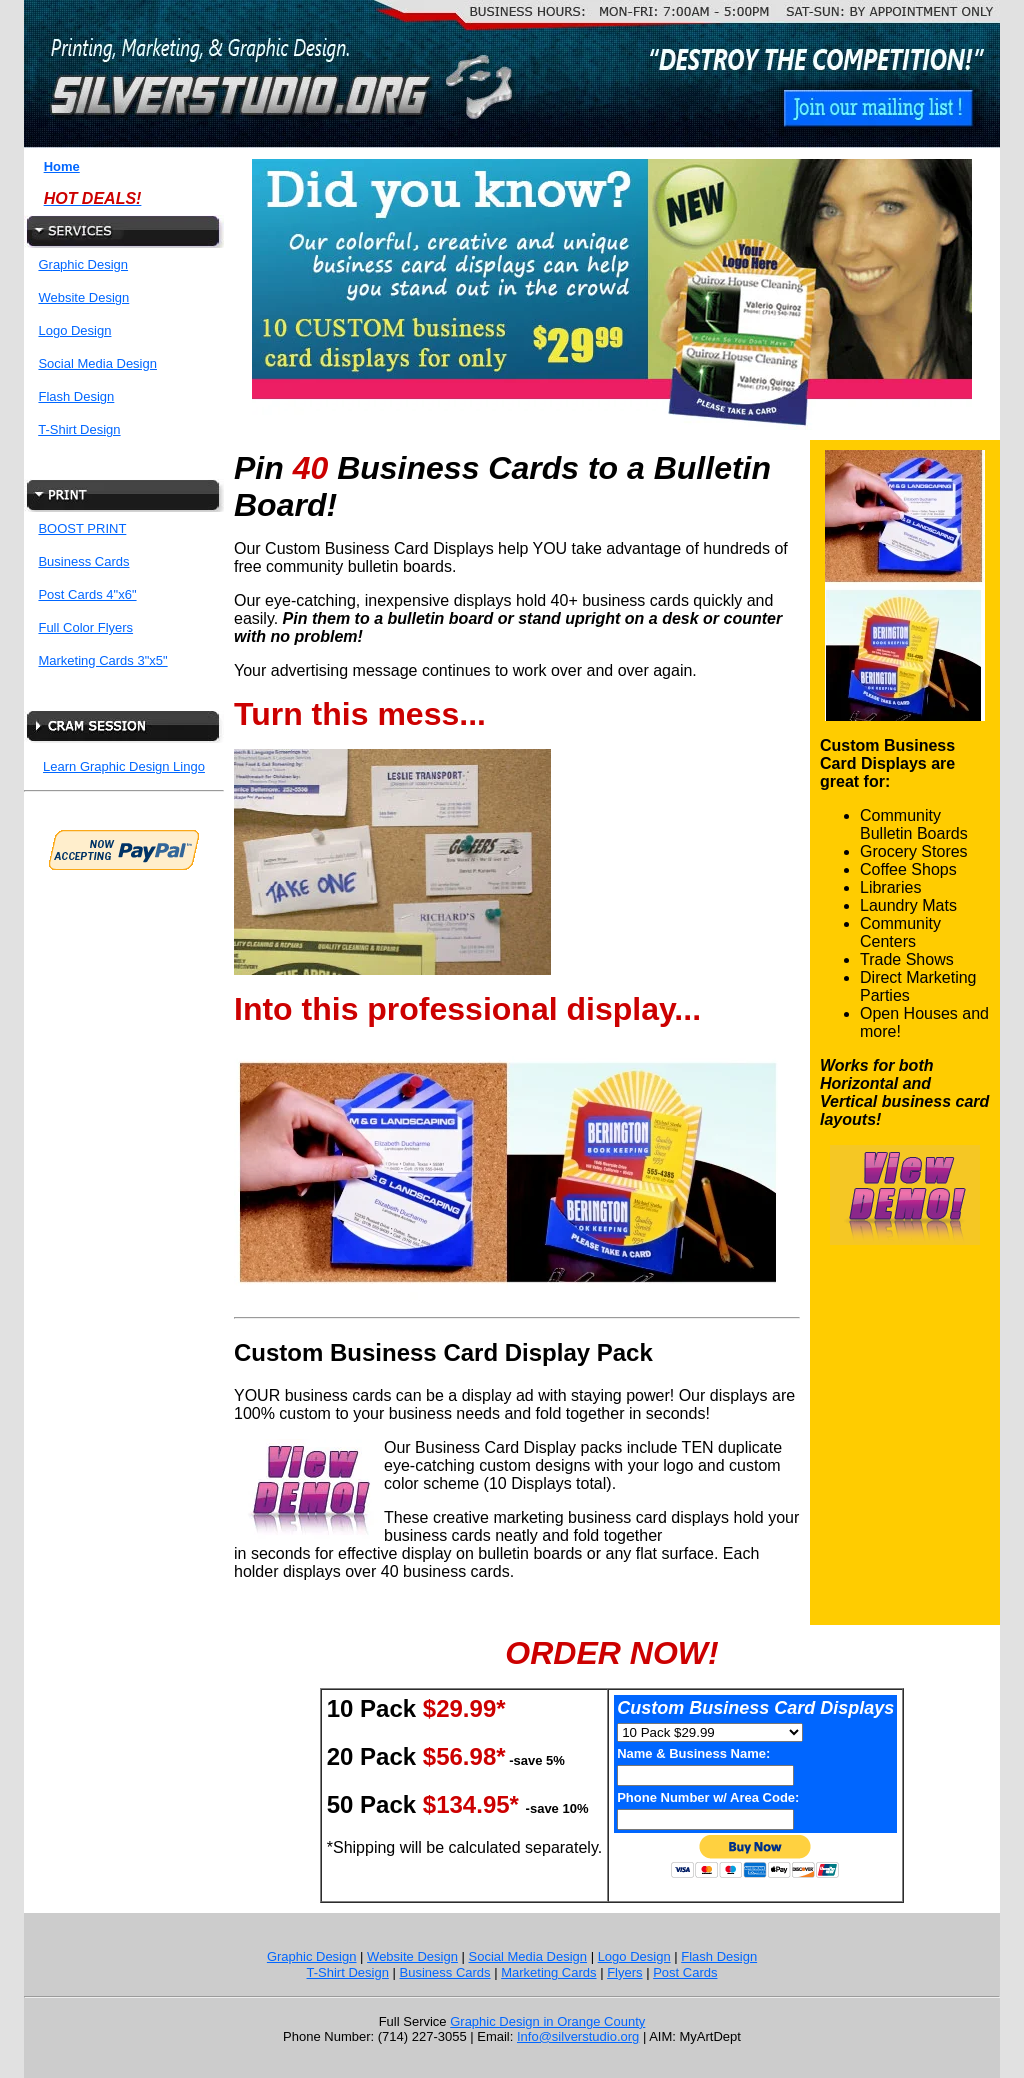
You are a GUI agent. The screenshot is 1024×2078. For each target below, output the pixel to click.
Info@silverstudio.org (578, 2036)
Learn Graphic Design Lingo (124, 766)
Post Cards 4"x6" (87, 594)
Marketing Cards (548, 1972)
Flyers (624, 1972)
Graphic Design (83, 264)
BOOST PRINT (82, 528)
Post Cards (685, 1972)
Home (62, 166)
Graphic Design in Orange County (547, 2021)
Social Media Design (97, 363)
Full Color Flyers (85, 627)
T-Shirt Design (79, 429)
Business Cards (83, 561)
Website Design (83, 297)
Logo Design (74, 330)
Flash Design (76, 396)
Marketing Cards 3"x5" (102, 660)
